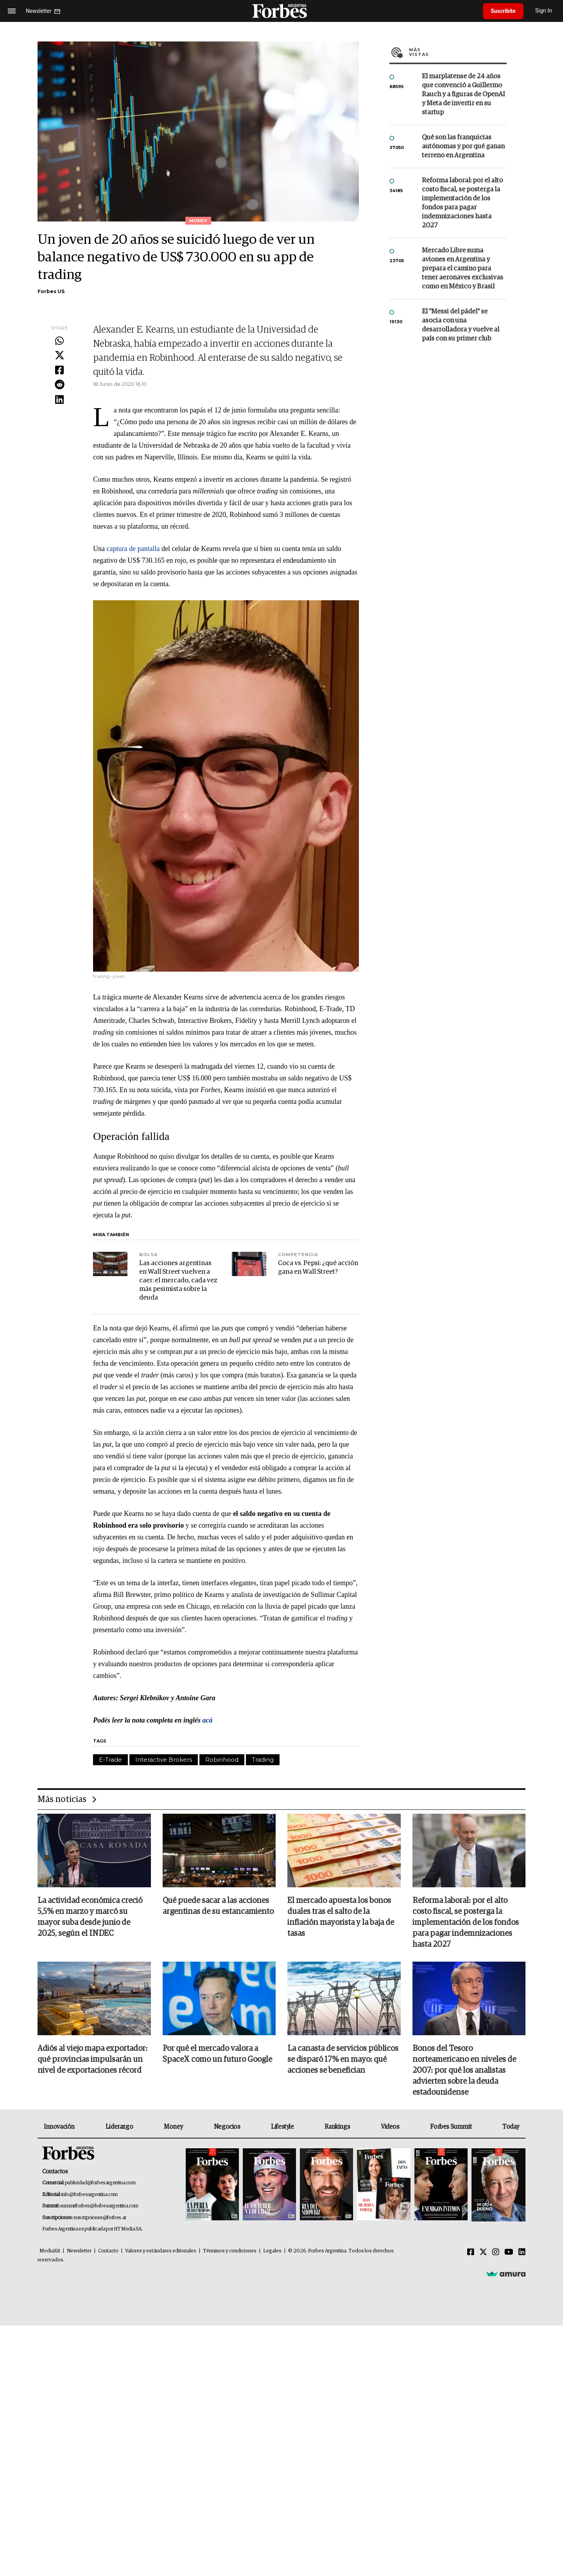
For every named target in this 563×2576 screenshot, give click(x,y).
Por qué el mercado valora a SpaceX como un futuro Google (217, 2054)
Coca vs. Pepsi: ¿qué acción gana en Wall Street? (318, 1267)
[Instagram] (495, 2252)
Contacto (108, 2251)
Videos (390, 2127)
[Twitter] (483, 2252)
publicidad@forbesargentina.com (100, 2182)
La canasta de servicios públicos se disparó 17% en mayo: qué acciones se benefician (342, 2059)
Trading (263, 1759)
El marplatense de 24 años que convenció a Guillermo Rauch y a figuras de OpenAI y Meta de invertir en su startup (463, 94)
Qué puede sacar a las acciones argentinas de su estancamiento (218, 1906)
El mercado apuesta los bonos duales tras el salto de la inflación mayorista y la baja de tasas (340, 1917)
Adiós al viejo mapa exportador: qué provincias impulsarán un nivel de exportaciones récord (92, 2059)
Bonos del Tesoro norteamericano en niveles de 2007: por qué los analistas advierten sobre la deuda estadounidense (464, 2070)
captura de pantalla (133, 549)
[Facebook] (470, 2252)
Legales (272, 2251)
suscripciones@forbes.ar (100, 2217)
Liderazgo (119, 2127)
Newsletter (79, 2251)
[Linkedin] (521, 2252)
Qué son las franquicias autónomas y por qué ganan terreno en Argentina (463, 146)
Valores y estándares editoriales (160, 2251)
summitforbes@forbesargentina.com (99, 2206)
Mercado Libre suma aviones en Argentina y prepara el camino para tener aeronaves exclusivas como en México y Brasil (462, 268)
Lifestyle (282, 2127)
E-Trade (110, 1759)
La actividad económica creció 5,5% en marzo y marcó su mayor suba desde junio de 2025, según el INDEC (90, 1917)
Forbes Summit (451, 2127)
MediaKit (49, 2251)
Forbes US (51, 291)
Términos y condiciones (229, 2251)
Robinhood (221, 1759)
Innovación (59, 2127)
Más (458, 52)
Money (173, 2127)
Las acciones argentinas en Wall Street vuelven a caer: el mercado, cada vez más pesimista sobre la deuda (178, 1280)
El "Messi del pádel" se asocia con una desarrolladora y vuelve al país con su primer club (460, 325)
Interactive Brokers (163, 1759)
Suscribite (503, 11)
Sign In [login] (543, 10)
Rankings (337, 2127)
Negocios (227, 2127)
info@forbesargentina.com (89, 2194)
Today (510, 2127)
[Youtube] (508, 2252)
